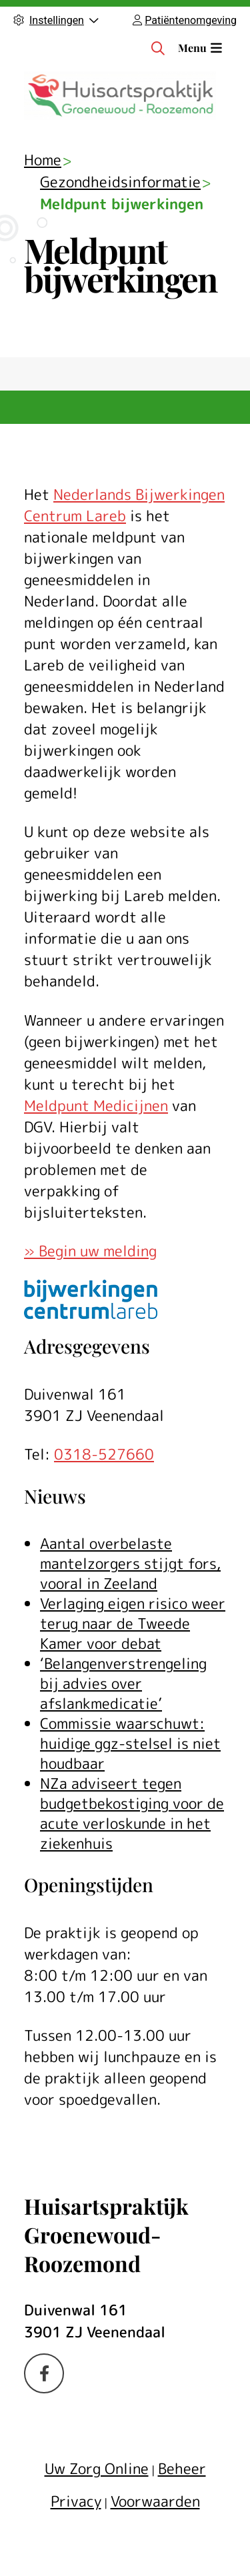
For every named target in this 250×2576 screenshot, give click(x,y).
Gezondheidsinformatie (120, 181)
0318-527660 (104, 1454)
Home (42, 159)
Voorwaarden (155, 2501)
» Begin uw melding (90, 1250)
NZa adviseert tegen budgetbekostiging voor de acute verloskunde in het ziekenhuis (132, 1813)
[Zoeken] (158, 48)
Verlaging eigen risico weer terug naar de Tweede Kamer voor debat (132, 1623)
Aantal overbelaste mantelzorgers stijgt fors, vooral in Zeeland (130, 1563)
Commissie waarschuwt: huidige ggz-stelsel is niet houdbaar (130, 1743)
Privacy (76, 2501)
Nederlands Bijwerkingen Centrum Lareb (124, 505)
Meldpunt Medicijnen (96, 1105)
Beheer (182, 2468)
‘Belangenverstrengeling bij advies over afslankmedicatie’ (123, 1683)
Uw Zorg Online (97, 2468)
